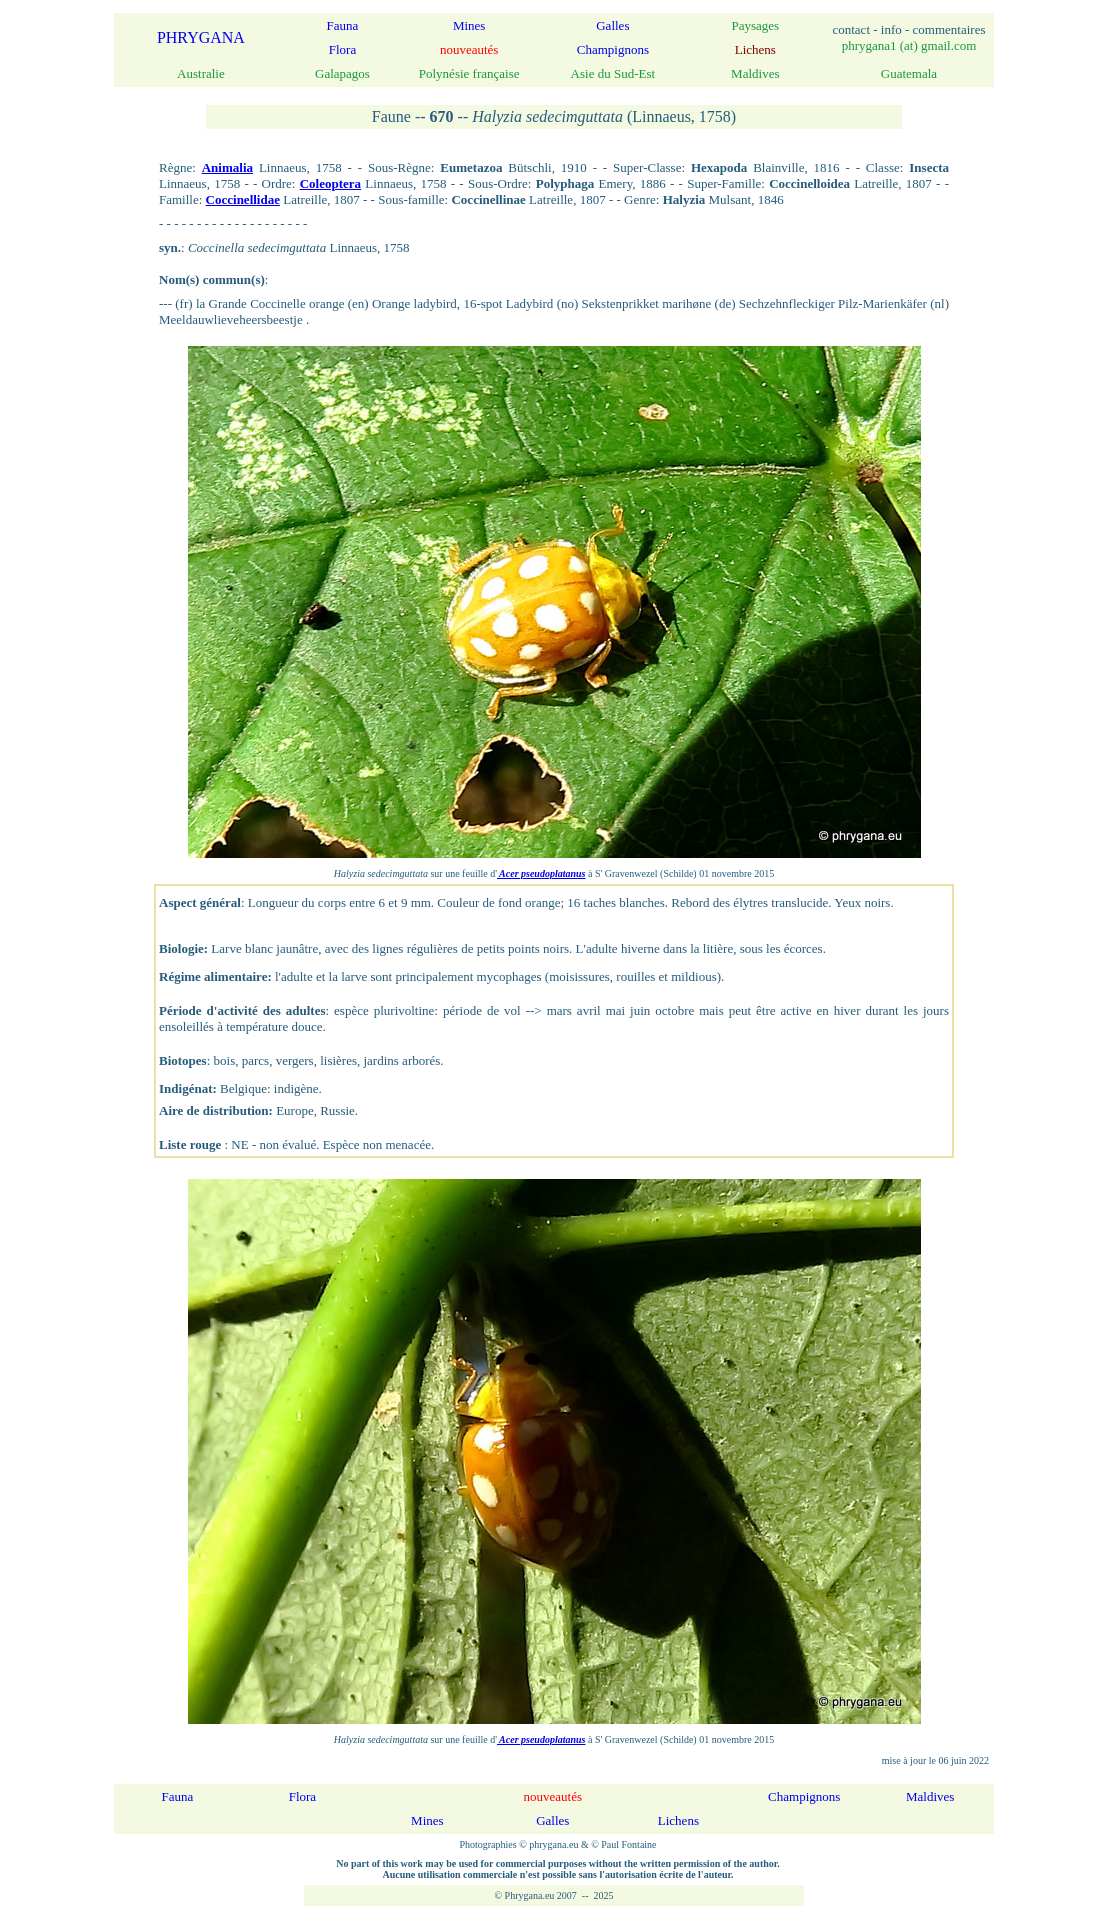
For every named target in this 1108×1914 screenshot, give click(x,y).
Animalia (227, 167)
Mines (469, 25)
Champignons (613, 49)
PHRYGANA (201, 37)
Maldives (930, 1796)
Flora (342, 49)
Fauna (343, 25)
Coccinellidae (243, 199)
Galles (612, 25)
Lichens (678, 1820)
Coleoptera (330, 183)
